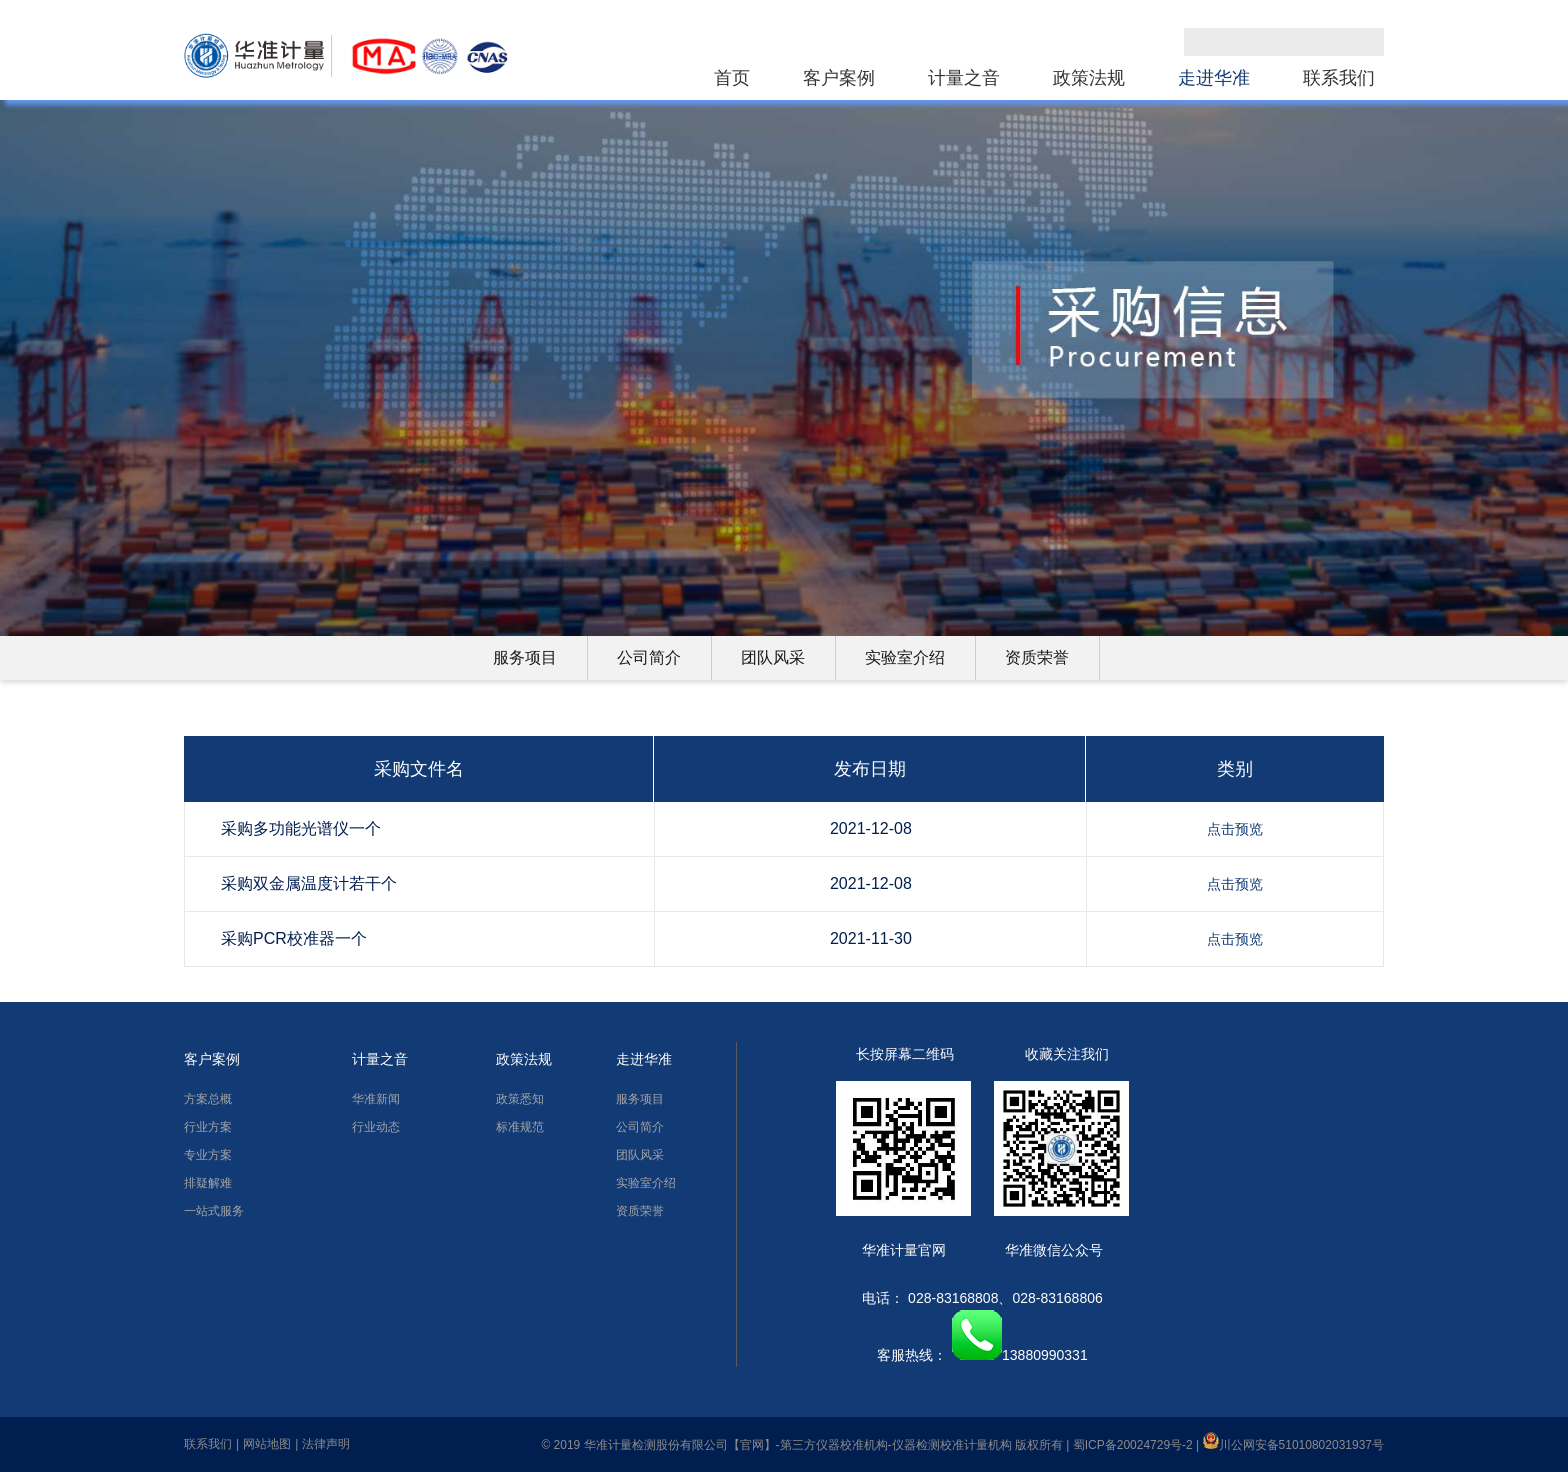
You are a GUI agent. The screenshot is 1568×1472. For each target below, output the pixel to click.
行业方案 (208, 1127)
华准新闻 (376, 1099)
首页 (732, 78)
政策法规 (1089, 78)
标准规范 (520, 1127)
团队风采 (773, 657)
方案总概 (208, 1099)
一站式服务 (214, 1211)
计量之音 (964, 78)
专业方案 (208, 1155)
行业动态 (376, 1127)
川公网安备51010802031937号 (1293, 1445)
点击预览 (1235, 829)
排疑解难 (208, 1183)
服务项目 (525, 657)
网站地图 (267, 1444)
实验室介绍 (905, 657)
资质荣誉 (1037, 657)
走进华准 (1214, 78)
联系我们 (1339, 78)
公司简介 (649, 657)
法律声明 (326, 1444)
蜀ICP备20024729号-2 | (1138, 1445)
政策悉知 (520, 1099)
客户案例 (839, 78)
